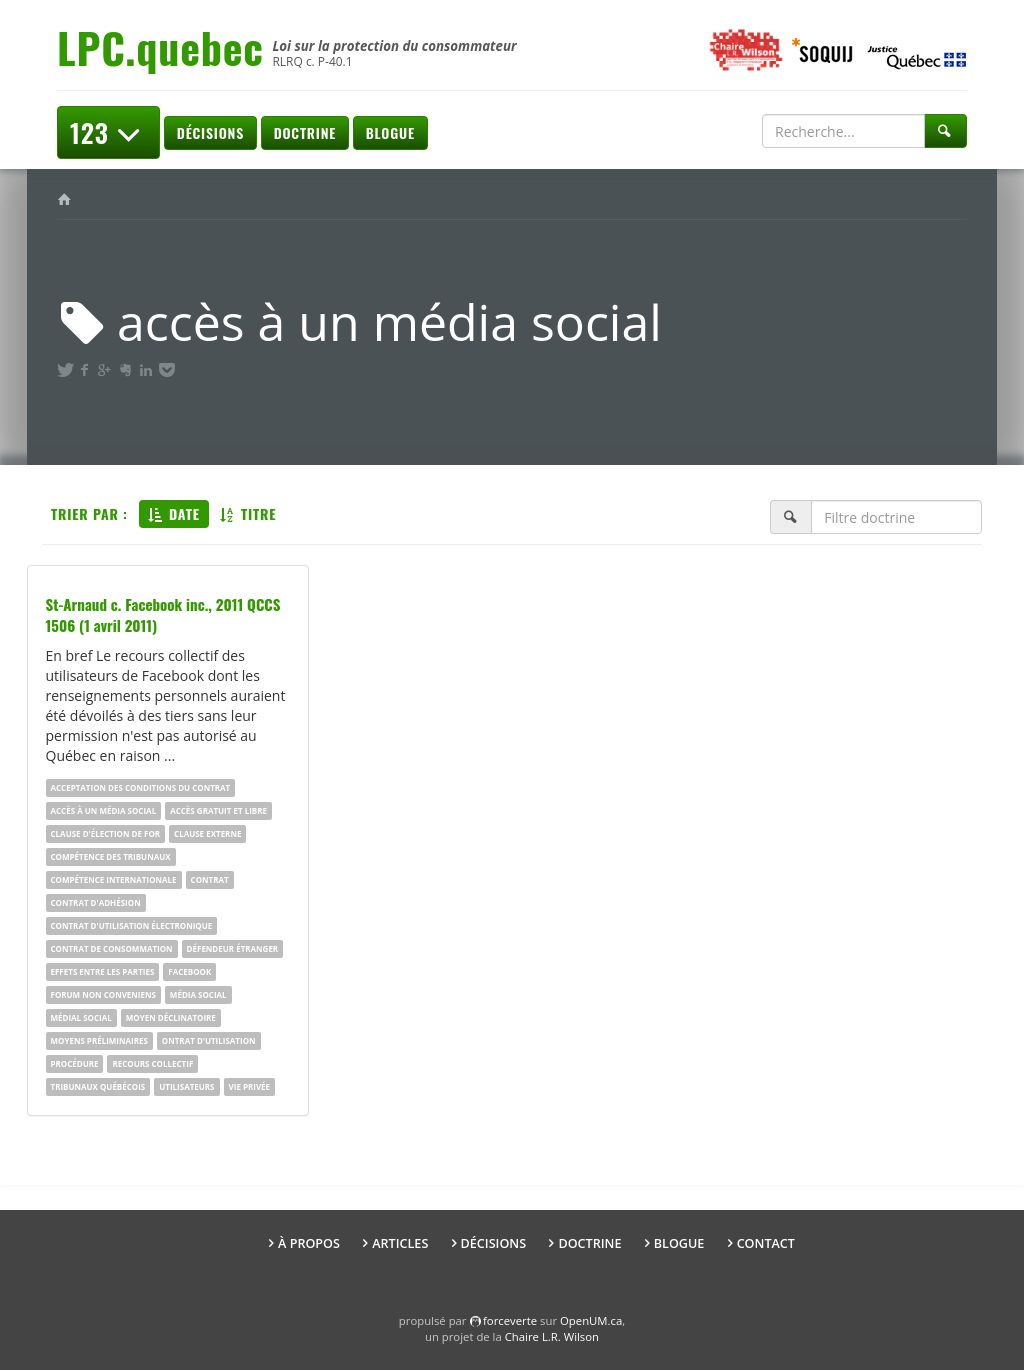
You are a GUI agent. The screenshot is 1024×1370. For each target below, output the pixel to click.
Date (174, 513)
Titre (248, 513)
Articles (400, 1243)
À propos (309, 1243)
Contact (766, 1243)
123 (108, 132)
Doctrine (305, 132)
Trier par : (89, 513)
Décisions (210, 132)
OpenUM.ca (591, 1320)
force (510, 1320)
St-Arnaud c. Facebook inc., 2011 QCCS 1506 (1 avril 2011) (163, 614)
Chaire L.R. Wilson (552, 1336)
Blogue (390, 132)
